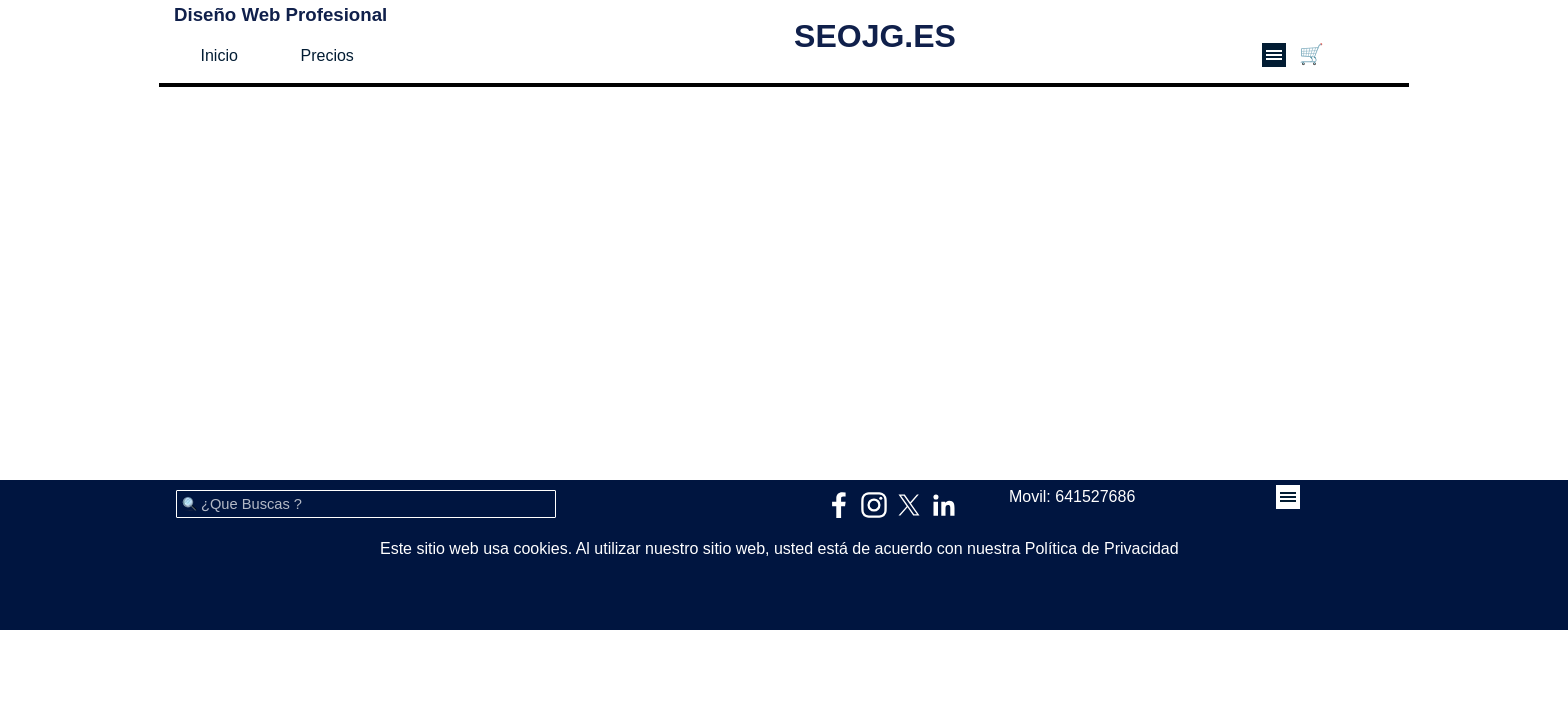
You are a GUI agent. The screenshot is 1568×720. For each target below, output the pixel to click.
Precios (327, 55)
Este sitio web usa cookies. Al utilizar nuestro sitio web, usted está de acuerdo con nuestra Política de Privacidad (779, 548)
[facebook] (839, 505)
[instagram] (874, 505)
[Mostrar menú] (1274, 55)
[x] (909, 505)
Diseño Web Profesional (280, 14)
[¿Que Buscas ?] (366, 504)
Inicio (219, 55)
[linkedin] (944, 505)
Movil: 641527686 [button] (1072, 496)
